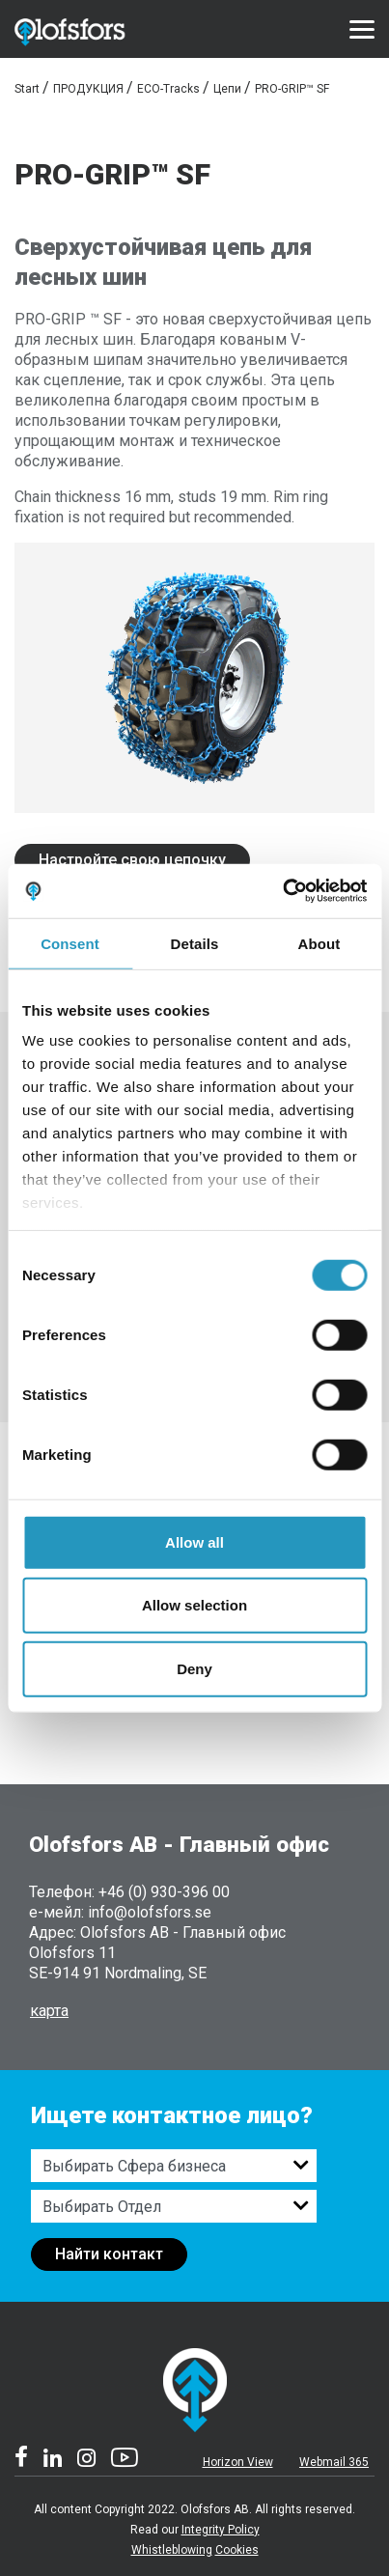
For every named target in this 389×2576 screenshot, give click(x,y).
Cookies (237, 2550)
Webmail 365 (334, 2462)
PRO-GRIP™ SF (292, 89)
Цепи (227, 89)
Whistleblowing (171, 2550)
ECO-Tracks (168, 89)
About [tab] (319, 943)
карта (49, 2011)
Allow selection (194, 1605)
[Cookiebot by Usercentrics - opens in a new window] (282, 891)
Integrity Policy (220, 2529)
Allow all (194, 1541)
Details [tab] (195, 943)
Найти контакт (109, 2254)
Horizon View (238, 2462)
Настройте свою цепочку (132, 860)
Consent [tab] (70, 943)
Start (27, 89)
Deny (194, 1668)
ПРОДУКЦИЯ (88, 89)
